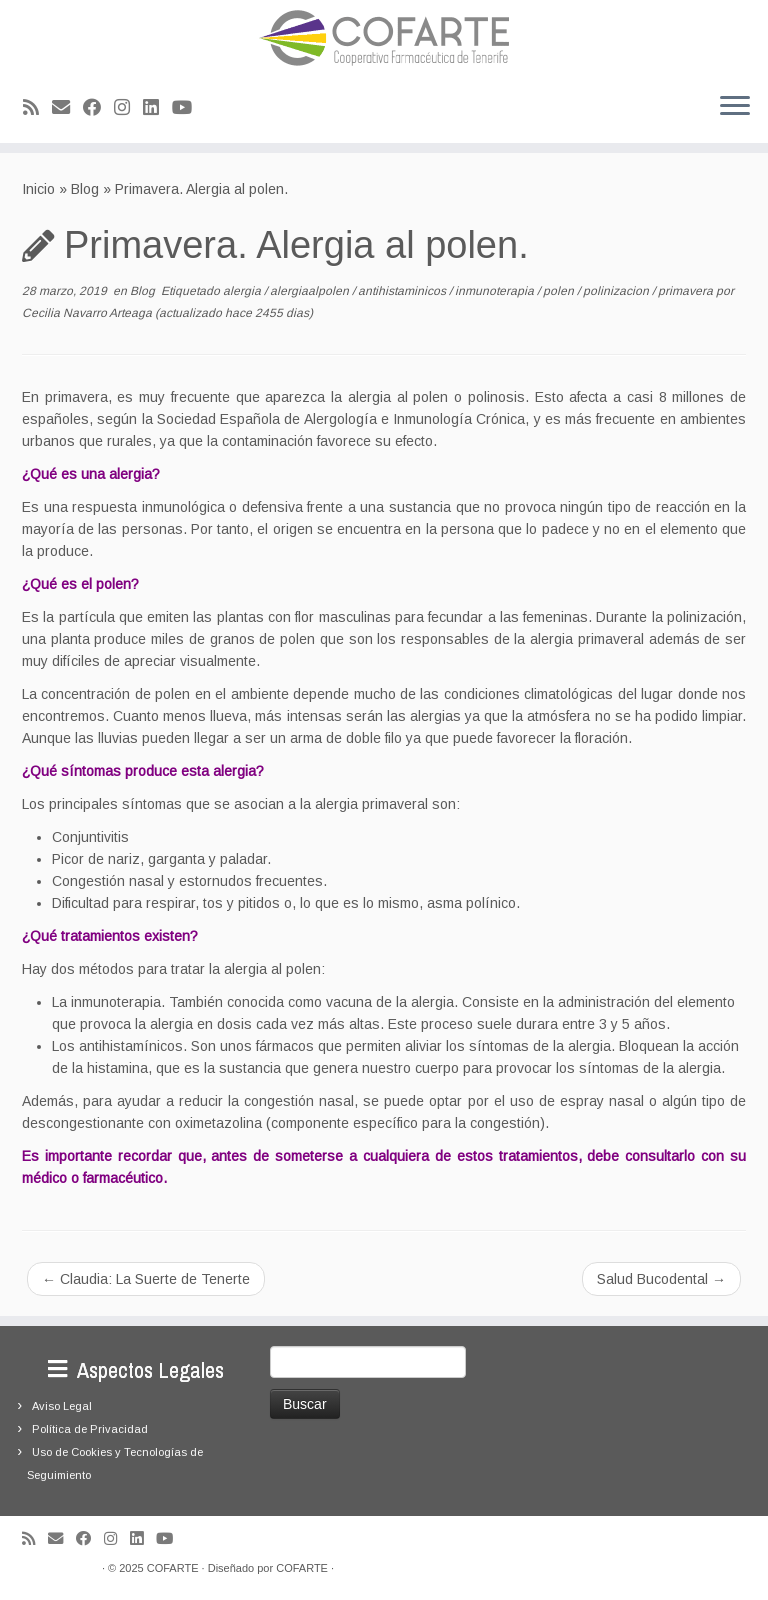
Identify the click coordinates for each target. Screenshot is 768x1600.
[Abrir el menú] (735, 107)
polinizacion (617, 291)
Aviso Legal (62, 1406)
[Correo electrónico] (67, 108)
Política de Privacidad (90, 1429)
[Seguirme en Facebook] (98, 108)
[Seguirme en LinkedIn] (157, 108)
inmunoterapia (496, 291)
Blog (85, 189)
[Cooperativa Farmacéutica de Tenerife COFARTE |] (384, 38)
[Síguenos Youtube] (188, 108)
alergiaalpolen (311, 291)
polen (560, 291)
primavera (687, 291)
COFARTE (173, 1568)
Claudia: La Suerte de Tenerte (146, 1279)
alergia (243, 291)
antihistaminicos (403, 291)
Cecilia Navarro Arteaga (87, 313)
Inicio (38, 189)
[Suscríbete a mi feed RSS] (37, 108)
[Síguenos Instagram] (128, 108)
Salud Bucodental (661, 1279)
